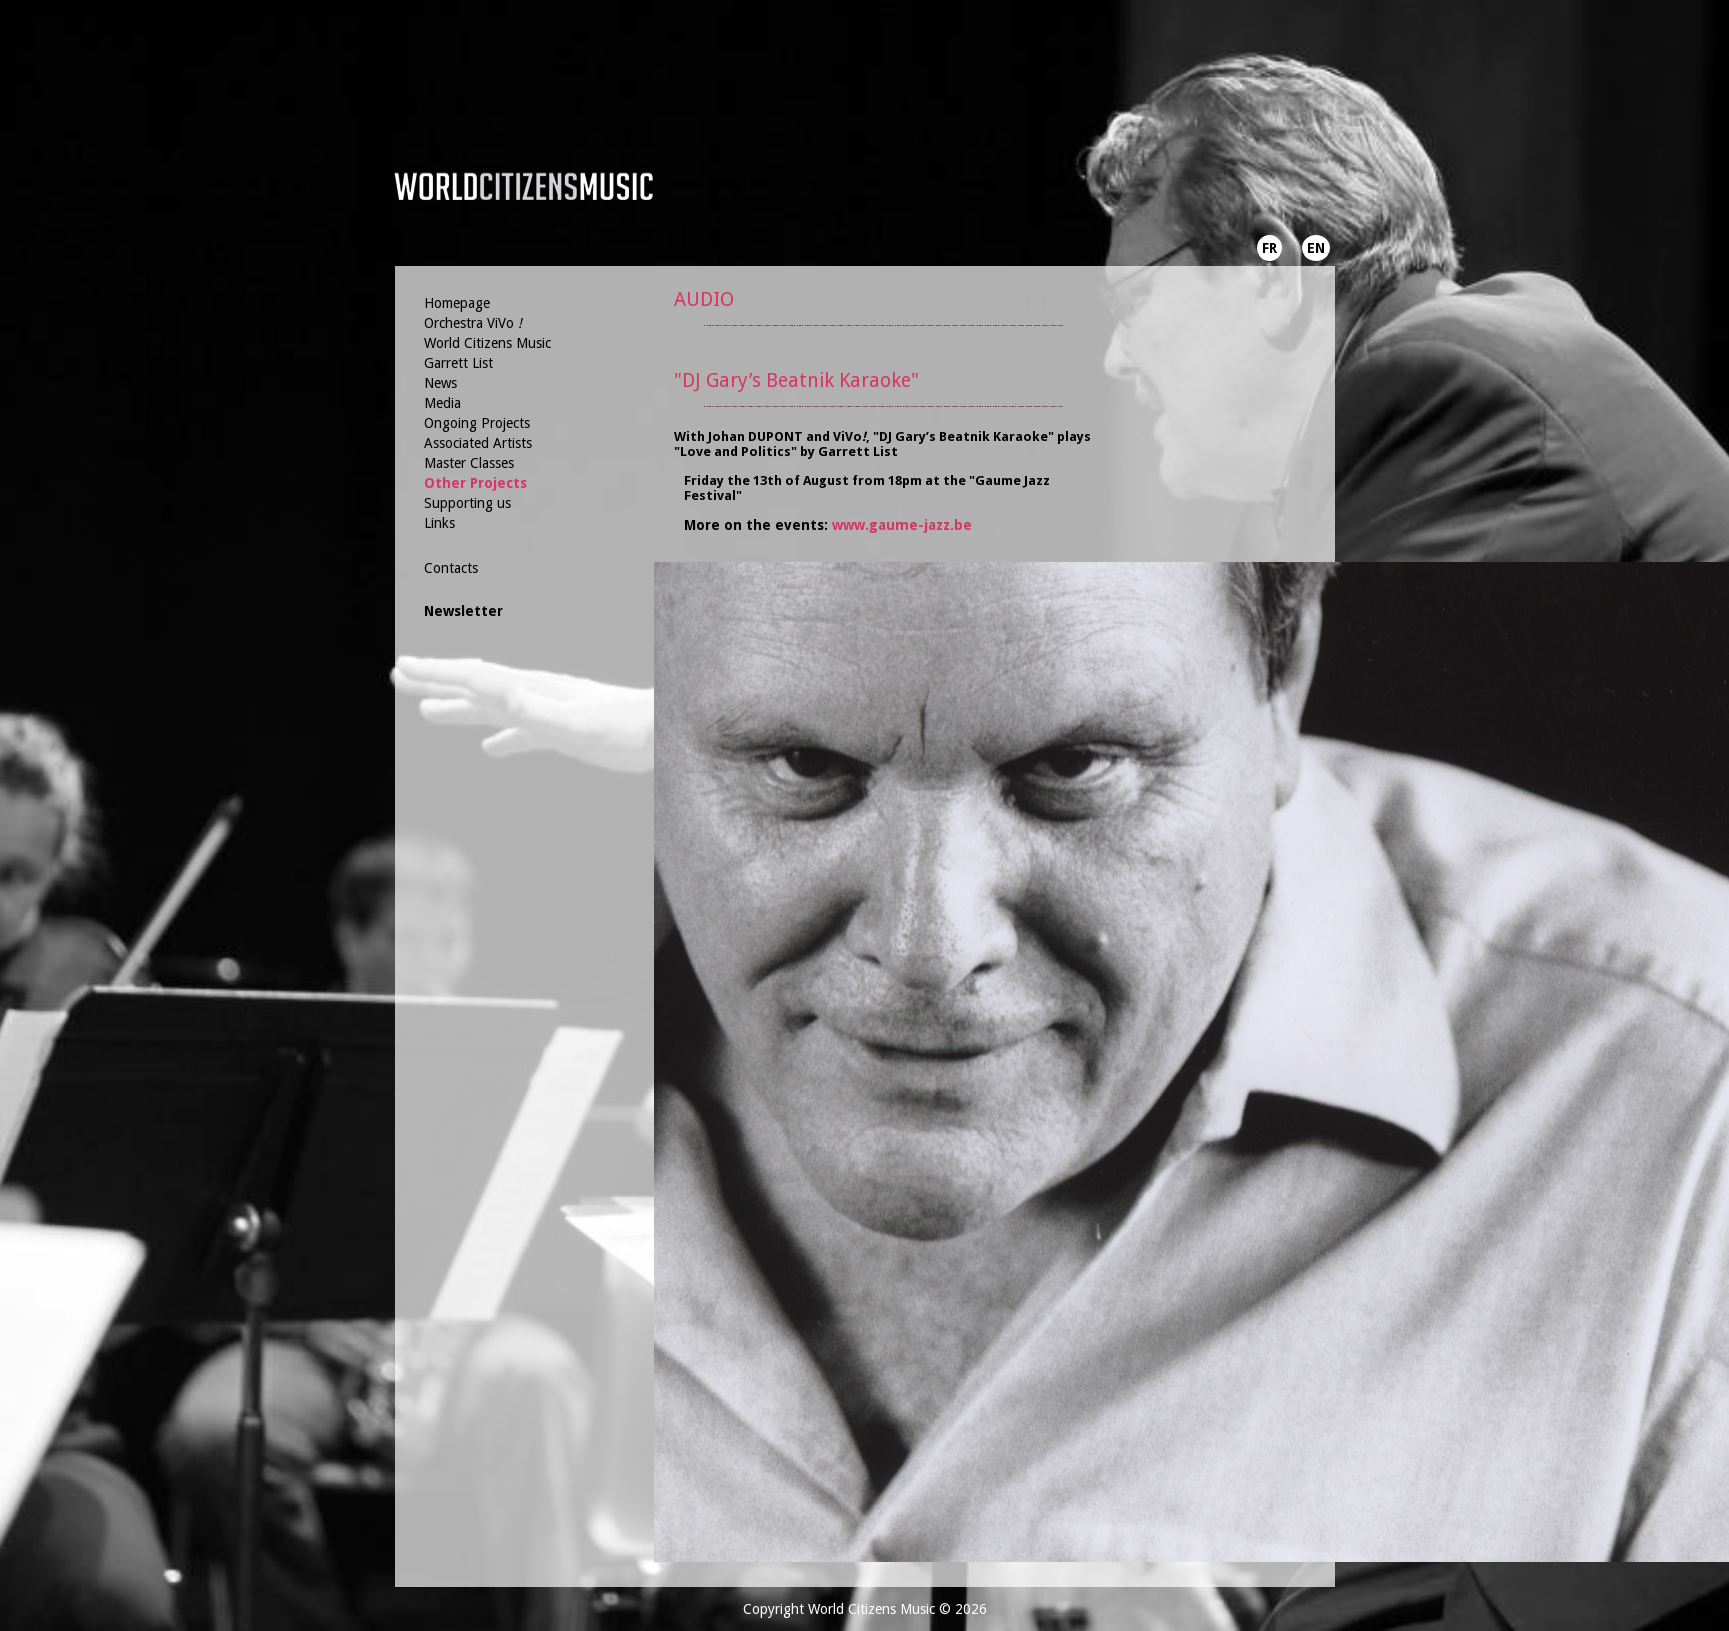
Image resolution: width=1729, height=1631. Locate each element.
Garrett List (458, 363)
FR (1269, 248)
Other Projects (475, 483)
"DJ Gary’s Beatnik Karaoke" (796, 380)
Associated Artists (478, 443)
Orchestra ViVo (473, 323)
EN (1316, 248)
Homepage (457, 303)
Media (442, 403)
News (440, 383)
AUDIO (704, 299)
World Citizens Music (487, 343)
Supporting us (467, 503)
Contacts (451, 568)
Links (439, 523)
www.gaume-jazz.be (902, 525)
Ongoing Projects (477, 423)
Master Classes (469, 463)
